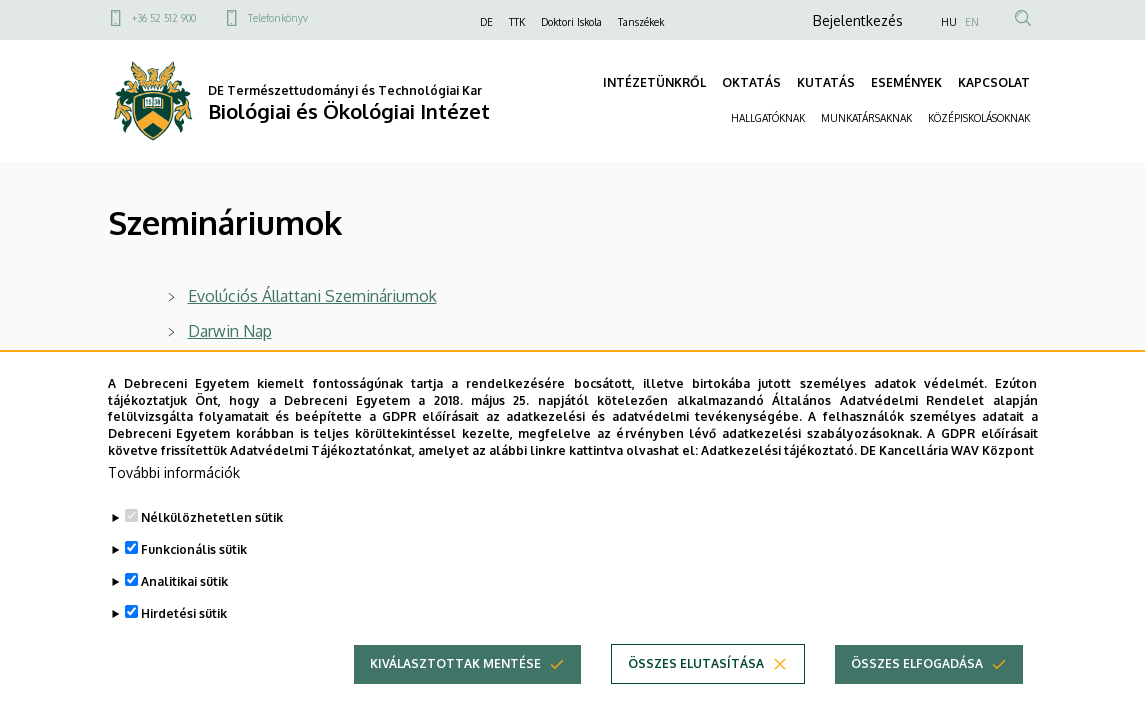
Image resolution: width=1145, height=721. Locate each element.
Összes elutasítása (696, 697)
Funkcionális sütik (194, 583)
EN (972, 22)
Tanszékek (641, 22)
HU (949, 22)
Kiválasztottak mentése (455, 697)
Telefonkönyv (278, 18)
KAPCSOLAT (994, 82)
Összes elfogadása (917, 697)
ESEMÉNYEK (906, 82)
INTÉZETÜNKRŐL (654, 82)
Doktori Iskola (571, 22)
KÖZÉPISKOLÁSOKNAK (979, 118)
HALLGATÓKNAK (768, 118)
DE (486, 22)
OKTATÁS (751, 82)
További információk (174, 506)
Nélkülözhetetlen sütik (212, 551)
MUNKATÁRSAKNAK (866, 118)
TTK (517, 22)
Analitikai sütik (184, 615)
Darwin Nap (230, 331)
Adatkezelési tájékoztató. (779, 484)
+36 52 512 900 (164, 18)
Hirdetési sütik (184, 647)
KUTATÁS (826, 82)
